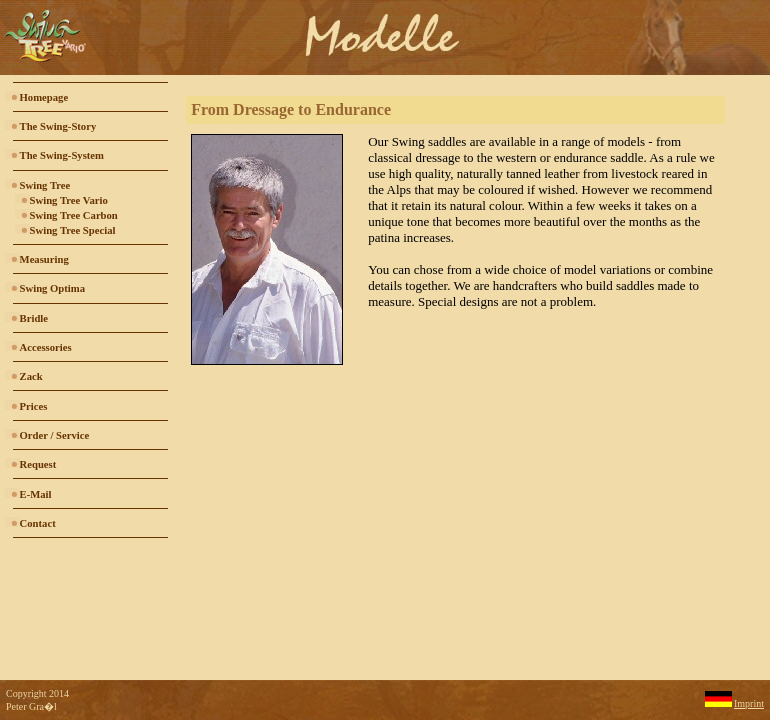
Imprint (749, 703)
